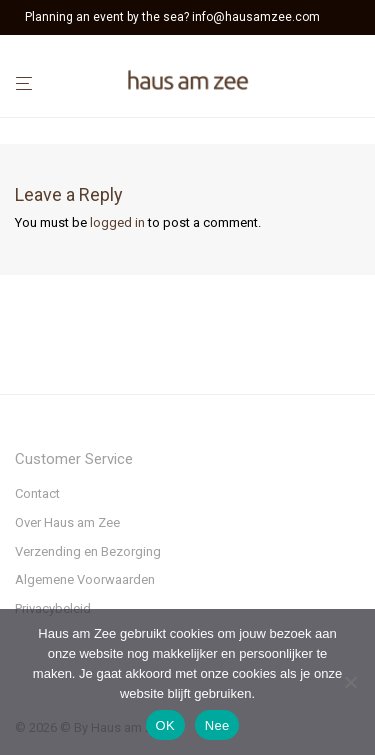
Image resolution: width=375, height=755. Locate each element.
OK (165, 725)
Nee (217, 725)
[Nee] (350, 682)
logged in (117, 222)
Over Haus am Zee (67, 522)
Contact (37, 493)
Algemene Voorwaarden (85, 579)
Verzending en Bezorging (88, 551)
